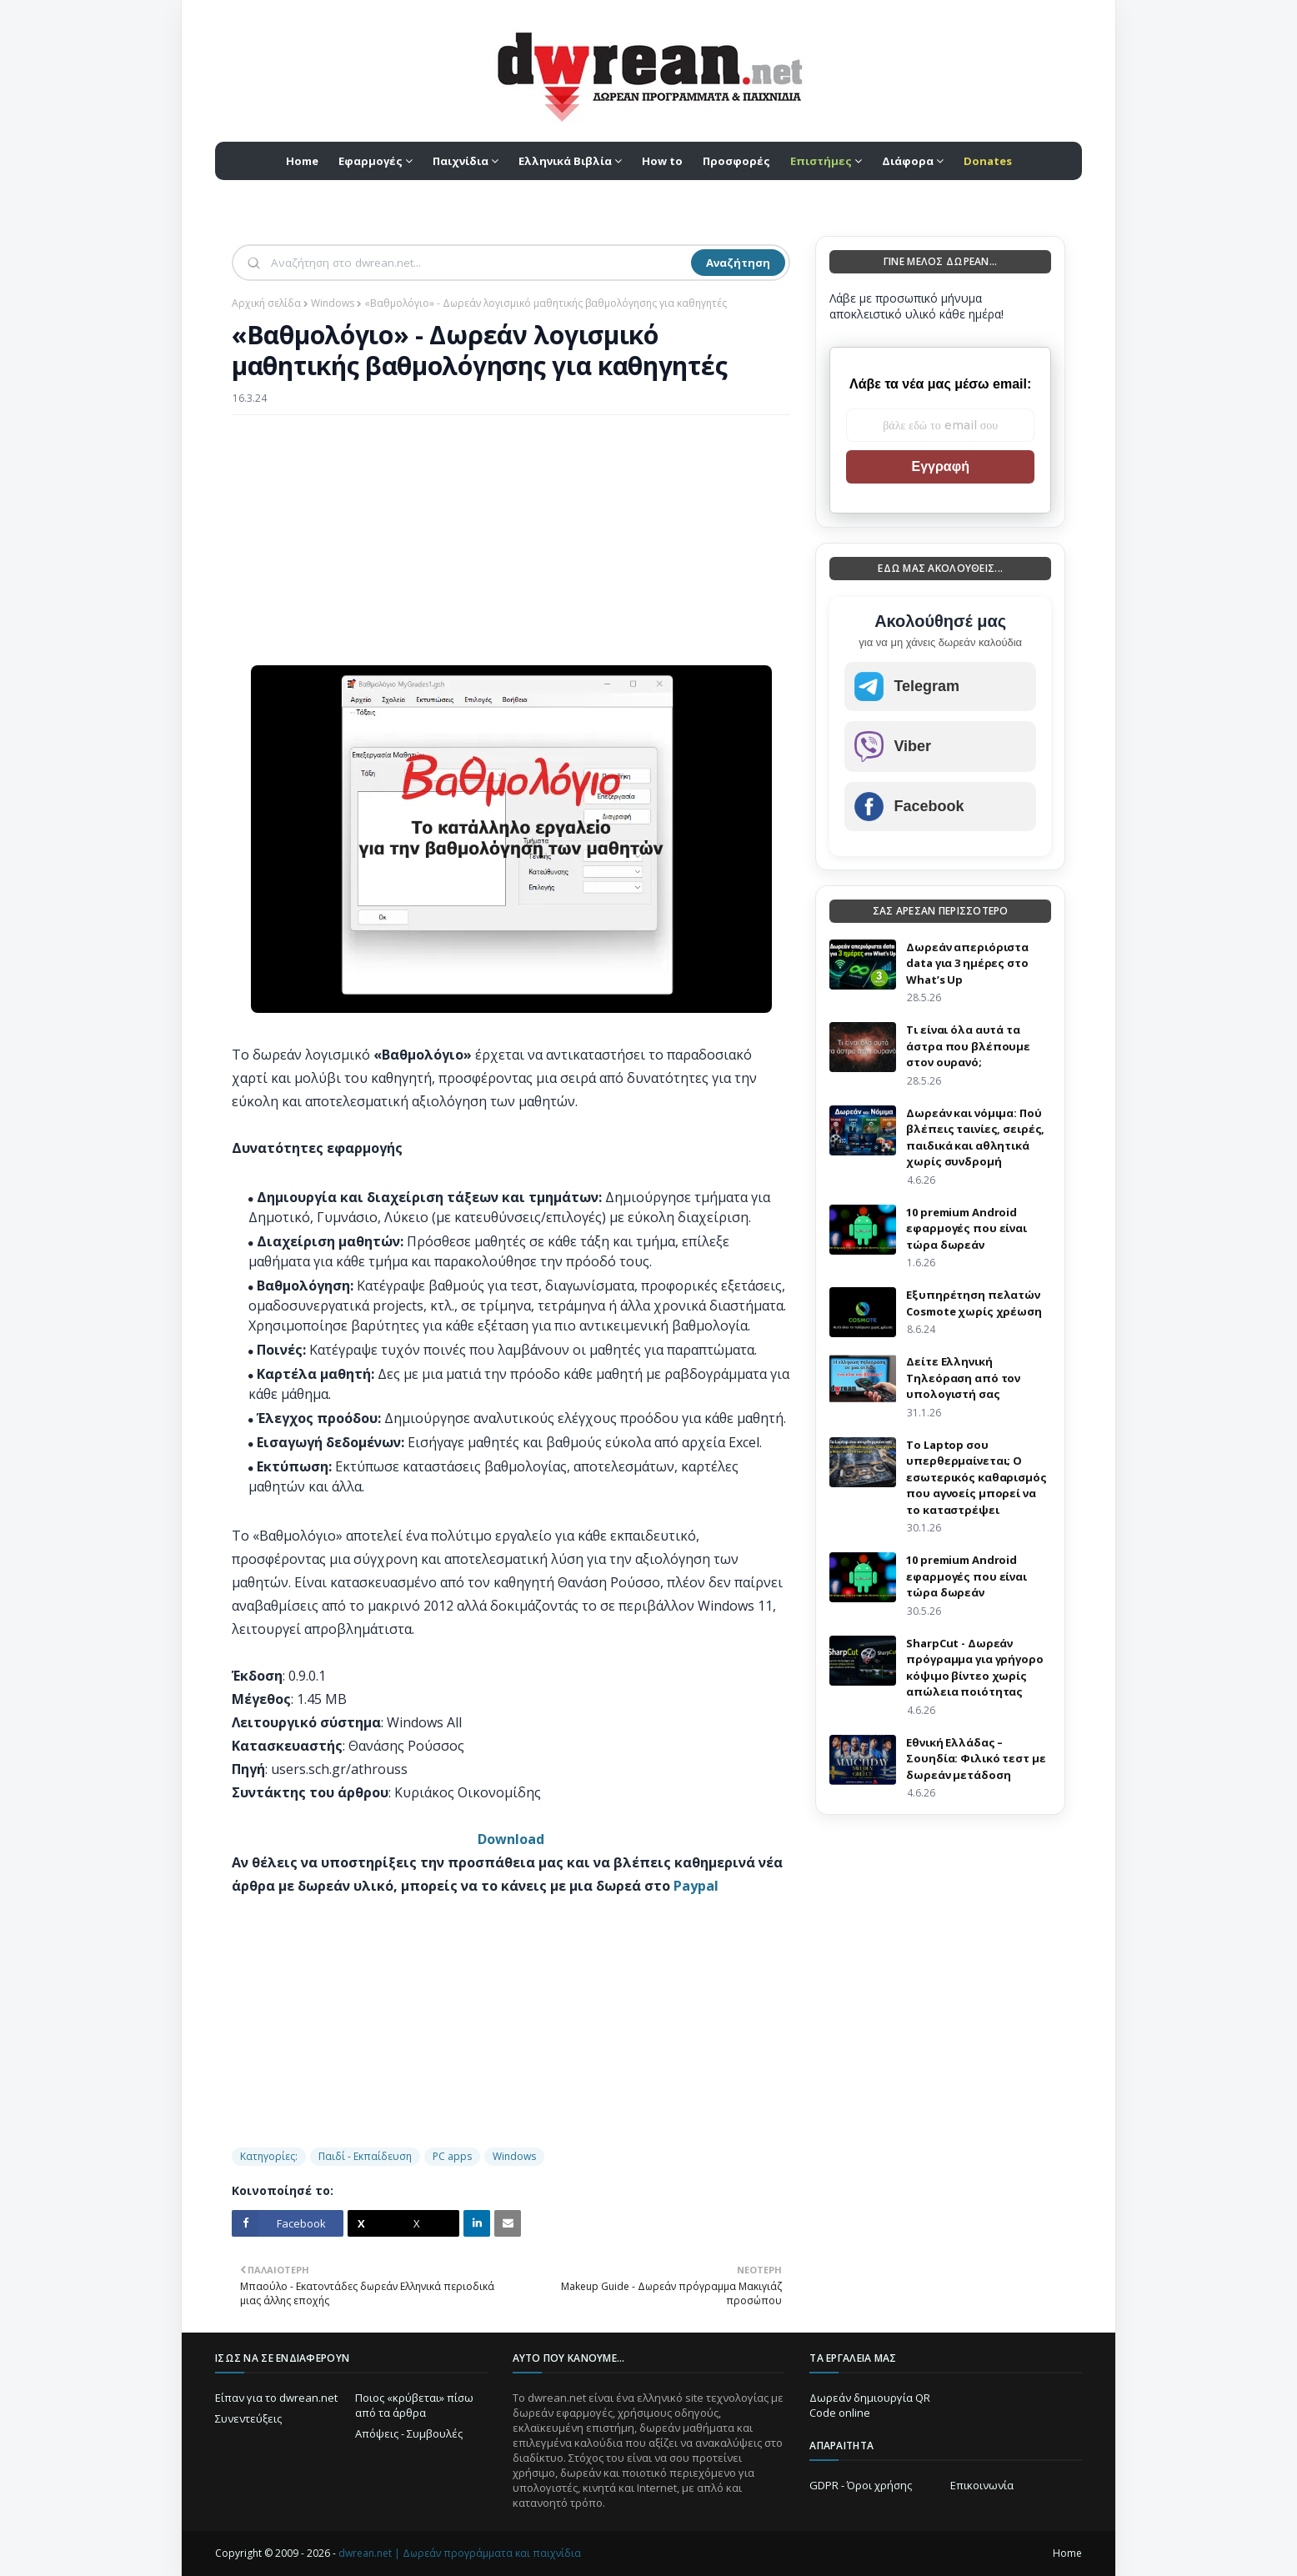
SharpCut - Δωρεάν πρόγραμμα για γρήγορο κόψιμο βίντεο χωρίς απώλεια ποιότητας (974, 1668)
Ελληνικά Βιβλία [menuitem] (565, 160)
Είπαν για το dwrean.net (276, 2397)
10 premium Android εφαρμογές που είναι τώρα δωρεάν (966, 1228)
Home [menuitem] (302, 160)
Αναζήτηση (738, 262)
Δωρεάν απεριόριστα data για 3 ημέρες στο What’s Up (967, 963)
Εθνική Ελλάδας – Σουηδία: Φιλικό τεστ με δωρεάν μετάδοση (975, 1758)
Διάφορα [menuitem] (908, 160)
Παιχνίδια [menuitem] (460, 160)
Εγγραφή (940, 466)
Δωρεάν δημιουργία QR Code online (869, 2405)
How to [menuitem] (662, 160)
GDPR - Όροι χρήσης (860, 2485)
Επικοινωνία (982, 2485)
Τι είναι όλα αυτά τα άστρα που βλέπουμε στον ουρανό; (968, 1046)
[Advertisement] (511, 548)
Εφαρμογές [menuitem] (370, 160)
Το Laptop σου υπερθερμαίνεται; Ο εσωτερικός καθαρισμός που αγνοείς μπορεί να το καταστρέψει (976, 1477)
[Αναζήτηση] (479, 262)
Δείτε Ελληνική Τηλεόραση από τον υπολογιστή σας (963, 1377)
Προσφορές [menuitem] (736, 160)
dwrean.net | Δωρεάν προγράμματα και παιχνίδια (459, 2553)
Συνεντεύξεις (248, 2418)
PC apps (452, 2156)
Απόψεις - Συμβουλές (409, 2433)
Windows (332, 303)
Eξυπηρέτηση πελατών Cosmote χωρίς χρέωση (973, 1303)
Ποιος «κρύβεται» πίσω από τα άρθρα (414, 2405)
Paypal (696, 1886)
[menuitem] (826, 161)
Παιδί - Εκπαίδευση (365, 2156)
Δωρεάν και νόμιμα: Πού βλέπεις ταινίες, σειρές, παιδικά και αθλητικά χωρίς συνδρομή (975, 1137)
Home (1067, 2553)
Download (511, 1839)
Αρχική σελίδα (266, 303)
